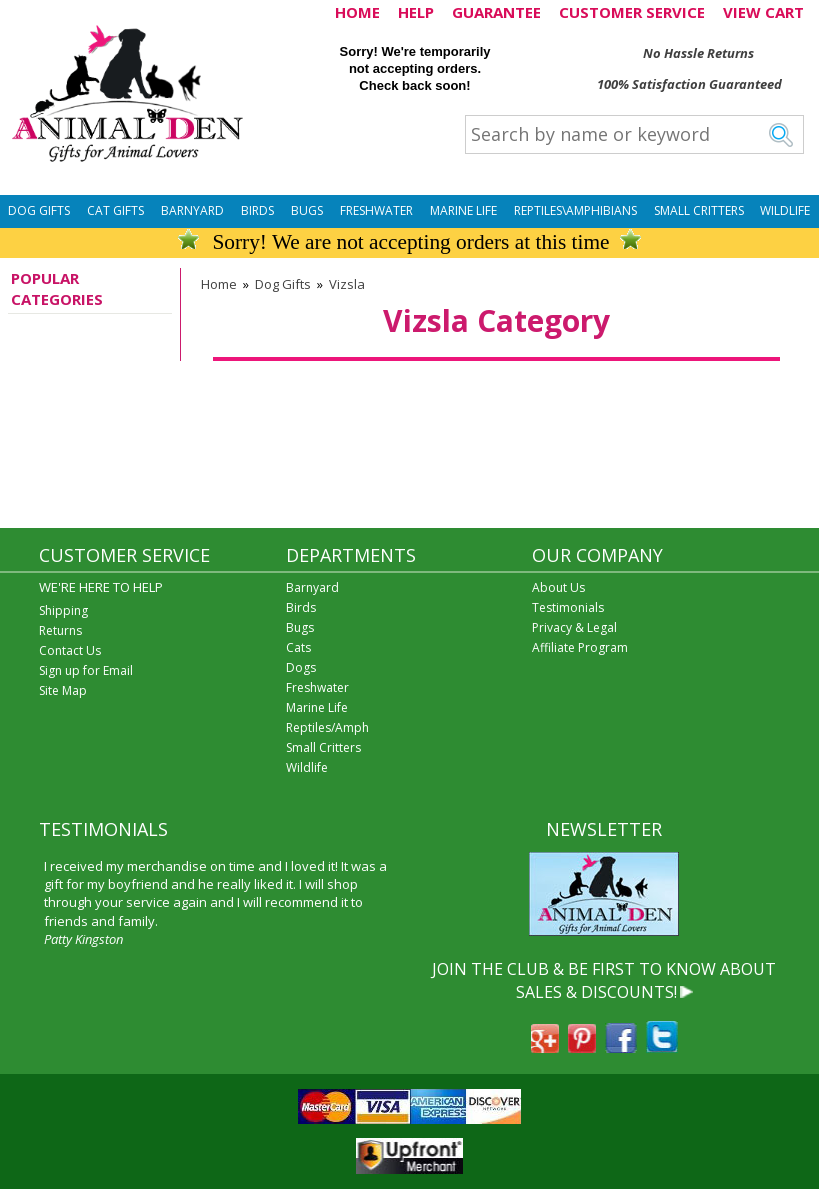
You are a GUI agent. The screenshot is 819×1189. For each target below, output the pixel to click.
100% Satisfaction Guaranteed (689, 84)
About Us (558, 587)
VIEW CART (763, 12)
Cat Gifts (115, 210)
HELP (416, 12)
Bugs (307, 210)
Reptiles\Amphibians (575, 210)
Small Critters (699, 210)
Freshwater (376, 210)
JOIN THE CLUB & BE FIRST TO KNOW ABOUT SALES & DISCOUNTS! (604, 980)
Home (219, 284)
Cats (298, 647)
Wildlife (785, 210)
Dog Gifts (39, 210)
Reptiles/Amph (327, 727)
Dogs (301, 667)
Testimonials (568, 607)
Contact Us (70, 650)
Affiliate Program (580, 647)
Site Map (63, 690)
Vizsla (347, 284)
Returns (60, 630)
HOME (357, 12)
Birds (257, 210)
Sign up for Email (86, 670)
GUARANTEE (496, 12)
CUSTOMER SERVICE (632, 12)
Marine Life (463, 210)
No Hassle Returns (698, 53)
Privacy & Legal (574, 627)
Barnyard (192, 210)
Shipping (63, 610)
